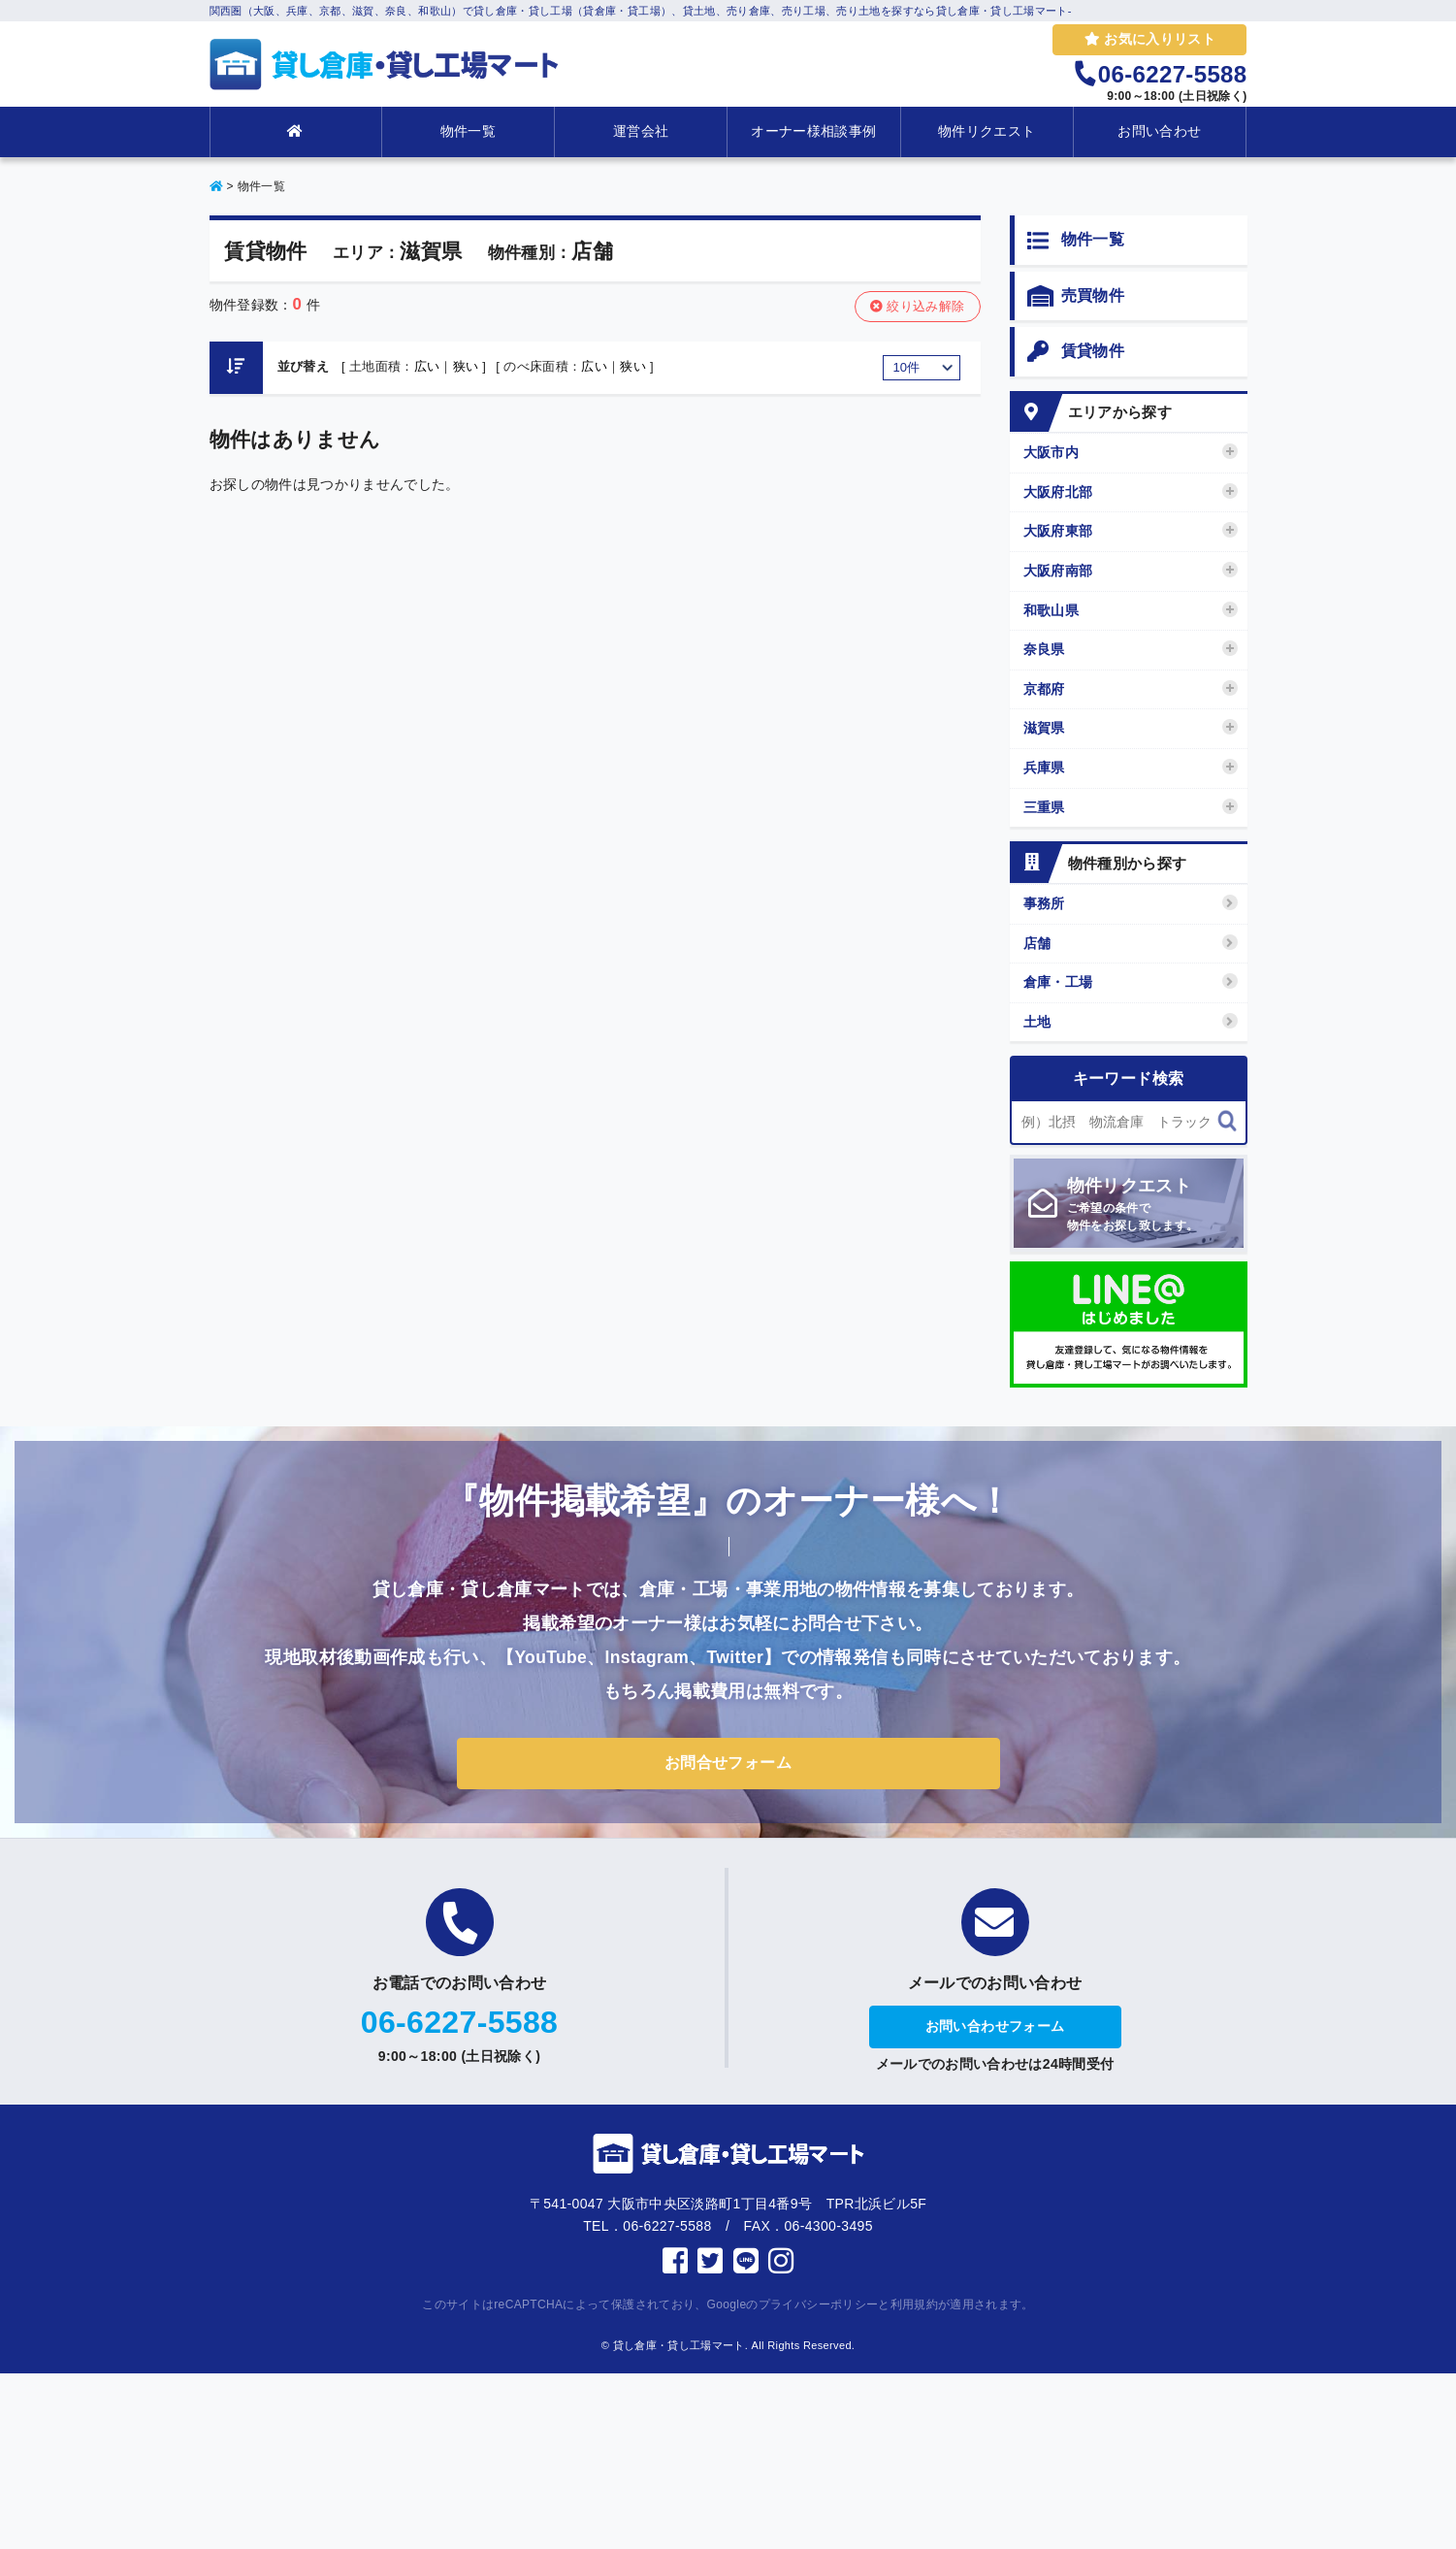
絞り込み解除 (917, 306)
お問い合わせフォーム (995, 2026)
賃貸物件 (1075, 352)
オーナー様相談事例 (813, 131)
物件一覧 (468, 131)
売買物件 (1075, 296)
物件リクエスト (986, 131)
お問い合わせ (1159, 131)
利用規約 (914, 2304)
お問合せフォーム (728, 1762)
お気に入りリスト (1149, 39)
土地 (1130, 1021)
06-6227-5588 (459, 2022)
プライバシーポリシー (819, 2304)
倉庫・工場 (1130, 981)
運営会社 (640, 131)
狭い (466, 366)
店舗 (1130, 942)
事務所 (1130, 903)
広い (427, 366)
